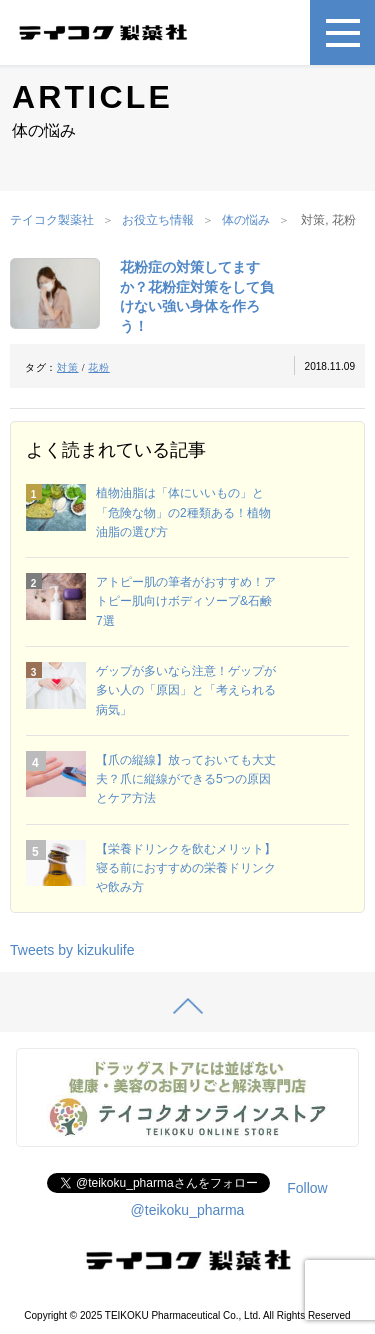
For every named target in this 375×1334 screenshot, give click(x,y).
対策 (67, 367)
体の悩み (246, 220)
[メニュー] (342, 32)
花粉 (98, 367)
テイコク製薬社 (52, 220)
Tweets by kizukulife (72, 950)
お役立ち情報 (158, 220)
